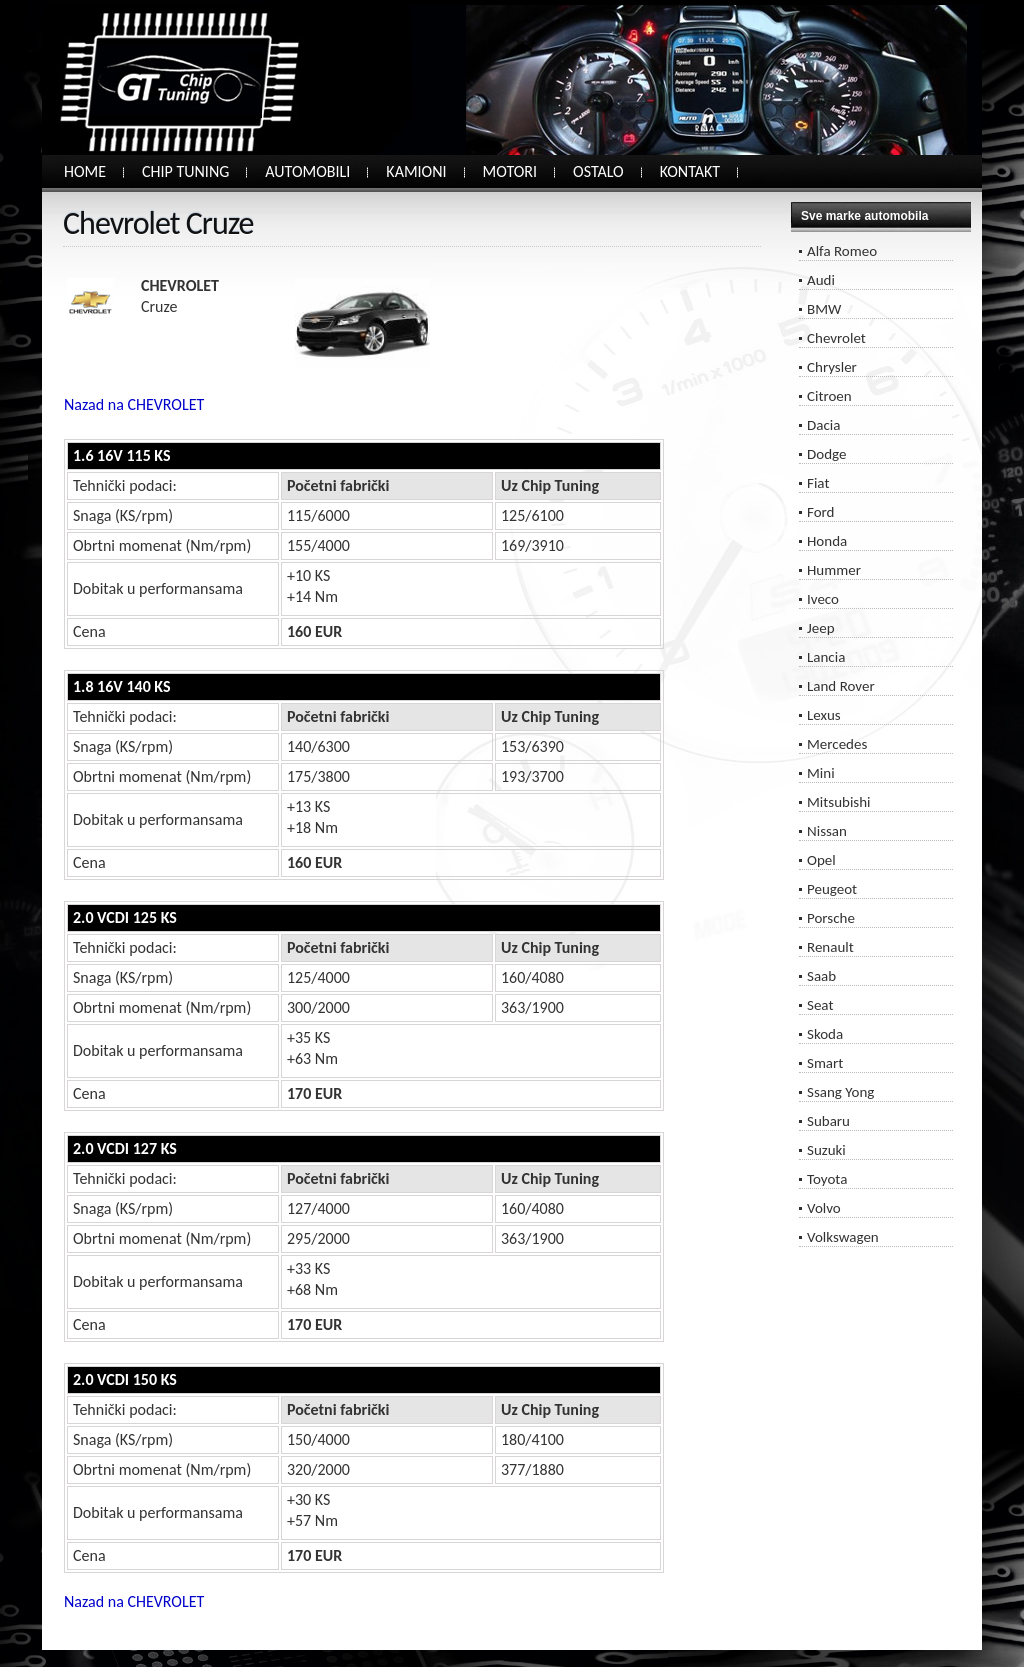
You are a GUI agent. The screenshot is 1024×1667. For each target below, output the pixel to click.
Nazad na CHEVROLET (134, 404)
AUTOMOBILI (307, 171)
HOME (85, 171)
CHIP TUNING (185, 171)
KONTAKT (690, 171)
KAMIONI (416, 171)
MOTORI (510, 171)
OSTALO (598, 171)
